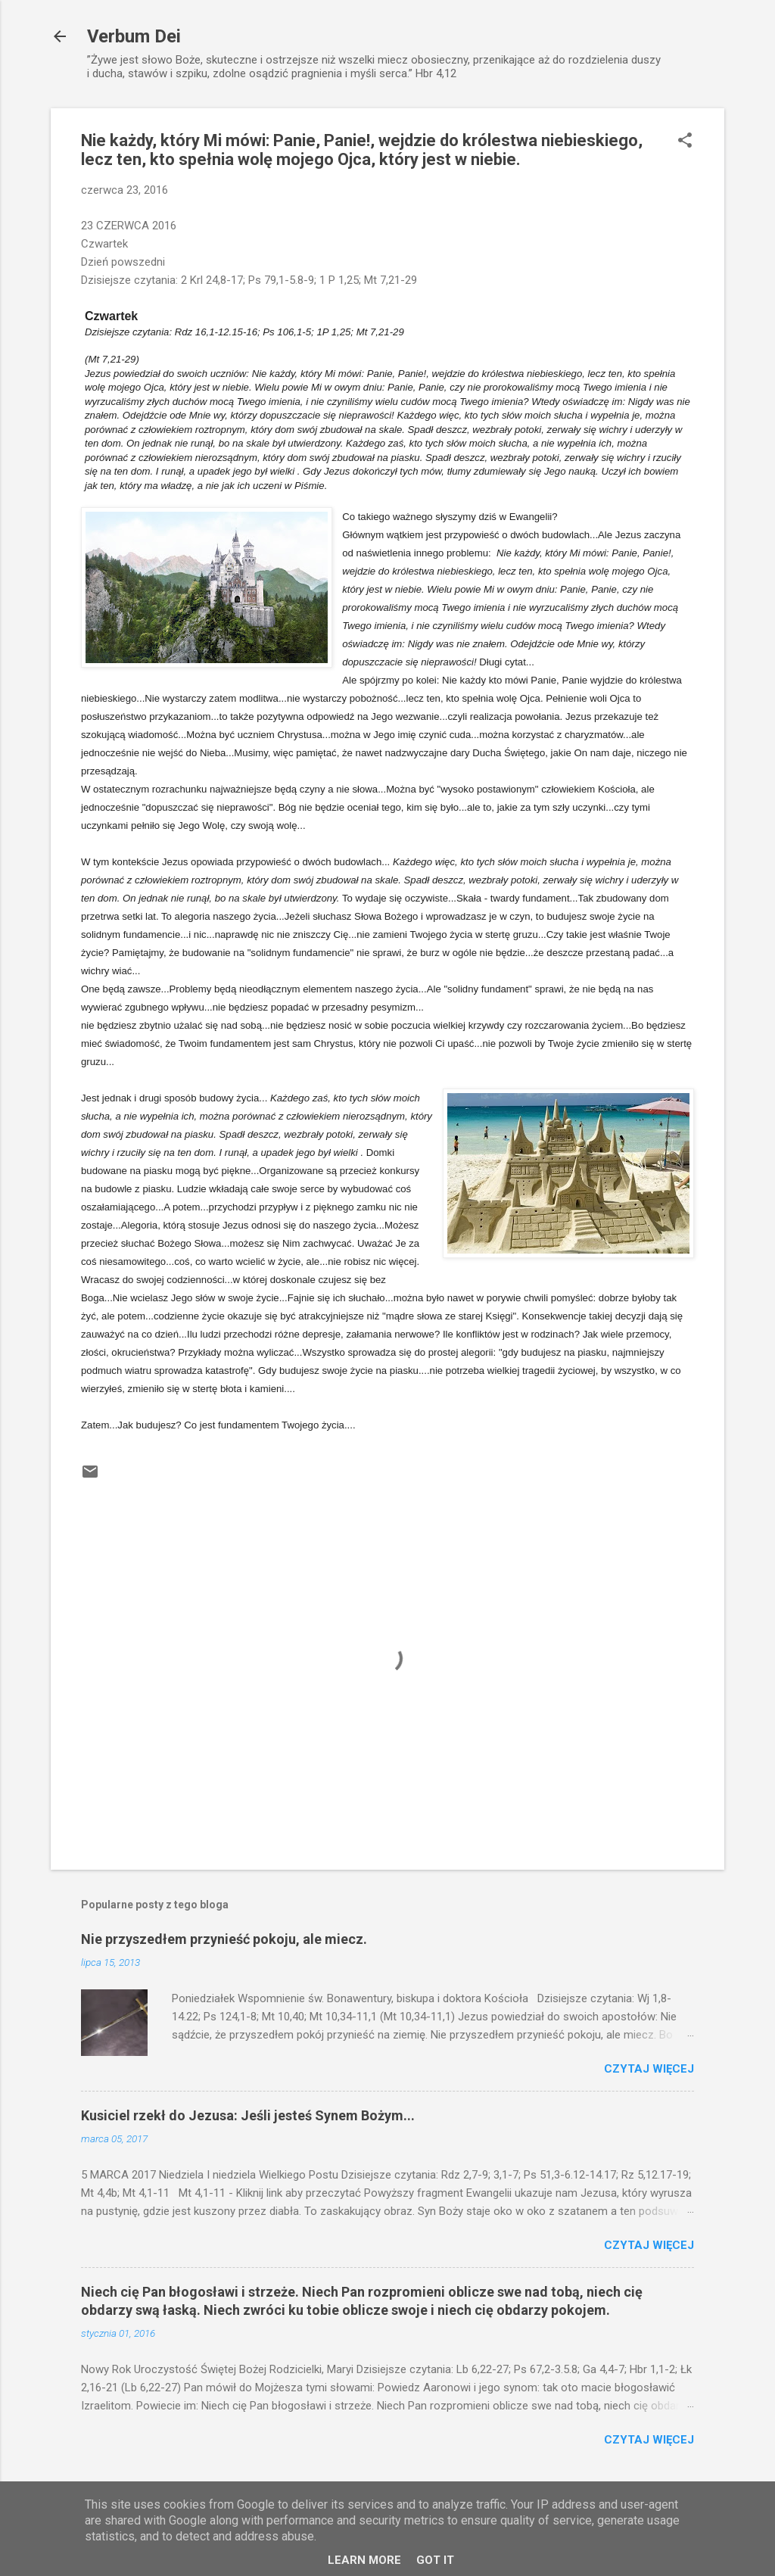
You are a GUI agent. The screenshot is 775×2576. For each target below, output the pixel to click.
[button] (685, 141)
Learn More (364, 2560)
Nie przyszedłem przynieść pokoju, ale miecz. (224, 1939)
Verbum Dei (134, 36)
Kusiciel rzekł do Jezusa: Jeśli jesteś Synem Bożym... (248, 2115)
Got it (435, 2560)
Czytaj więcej (649, 2069)
